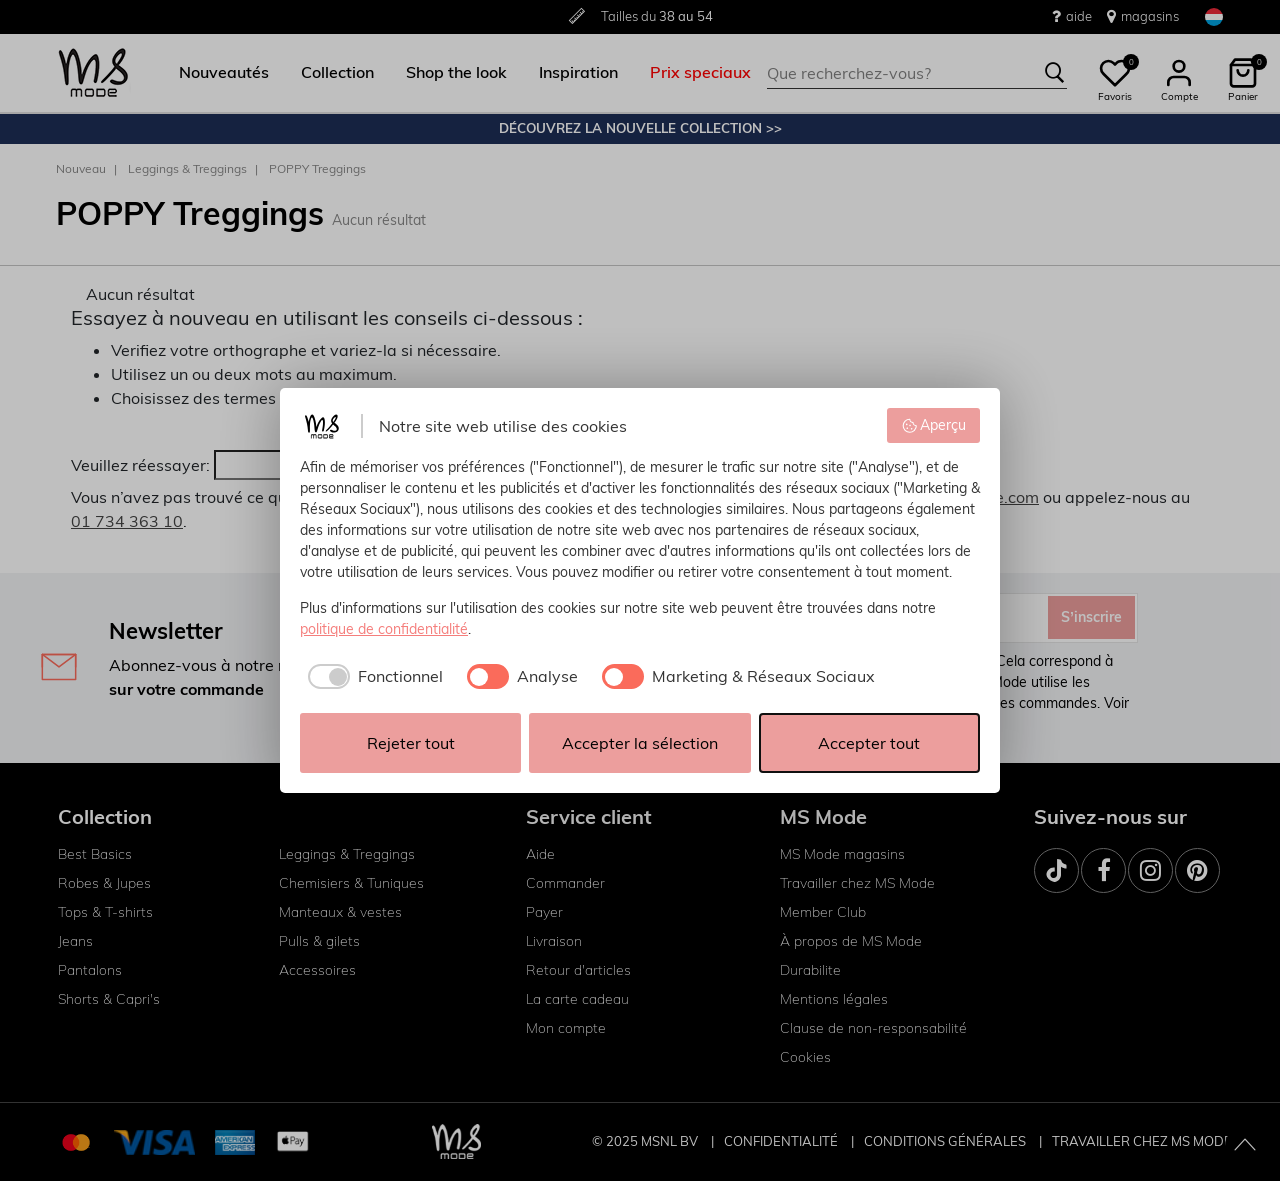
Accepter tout (869, 743)
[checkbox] (371, 676)
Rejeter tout (411, 743)
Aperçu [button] (934, 425)
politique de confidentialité (384, 629)
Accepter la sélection (640, 743)
